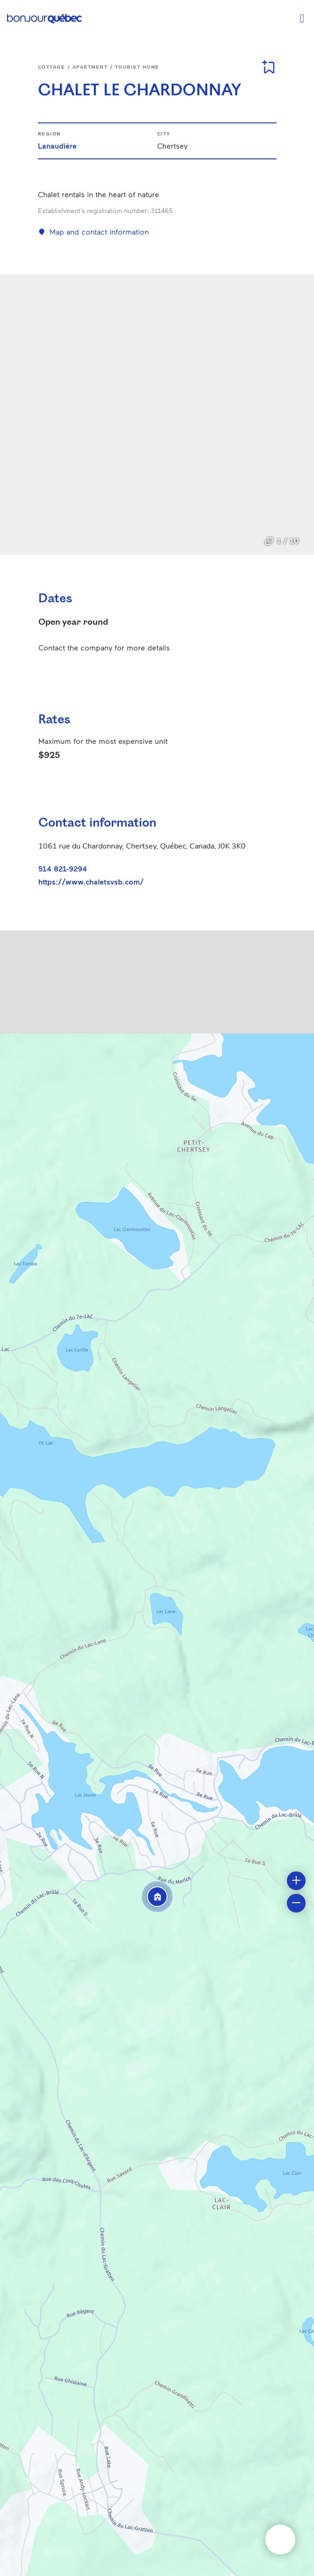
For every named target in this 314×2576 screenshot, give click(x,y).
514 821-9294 (62, 868)
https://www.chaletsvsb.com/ (91, 881)
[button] (157, 1896)
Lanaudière (57, 145)
